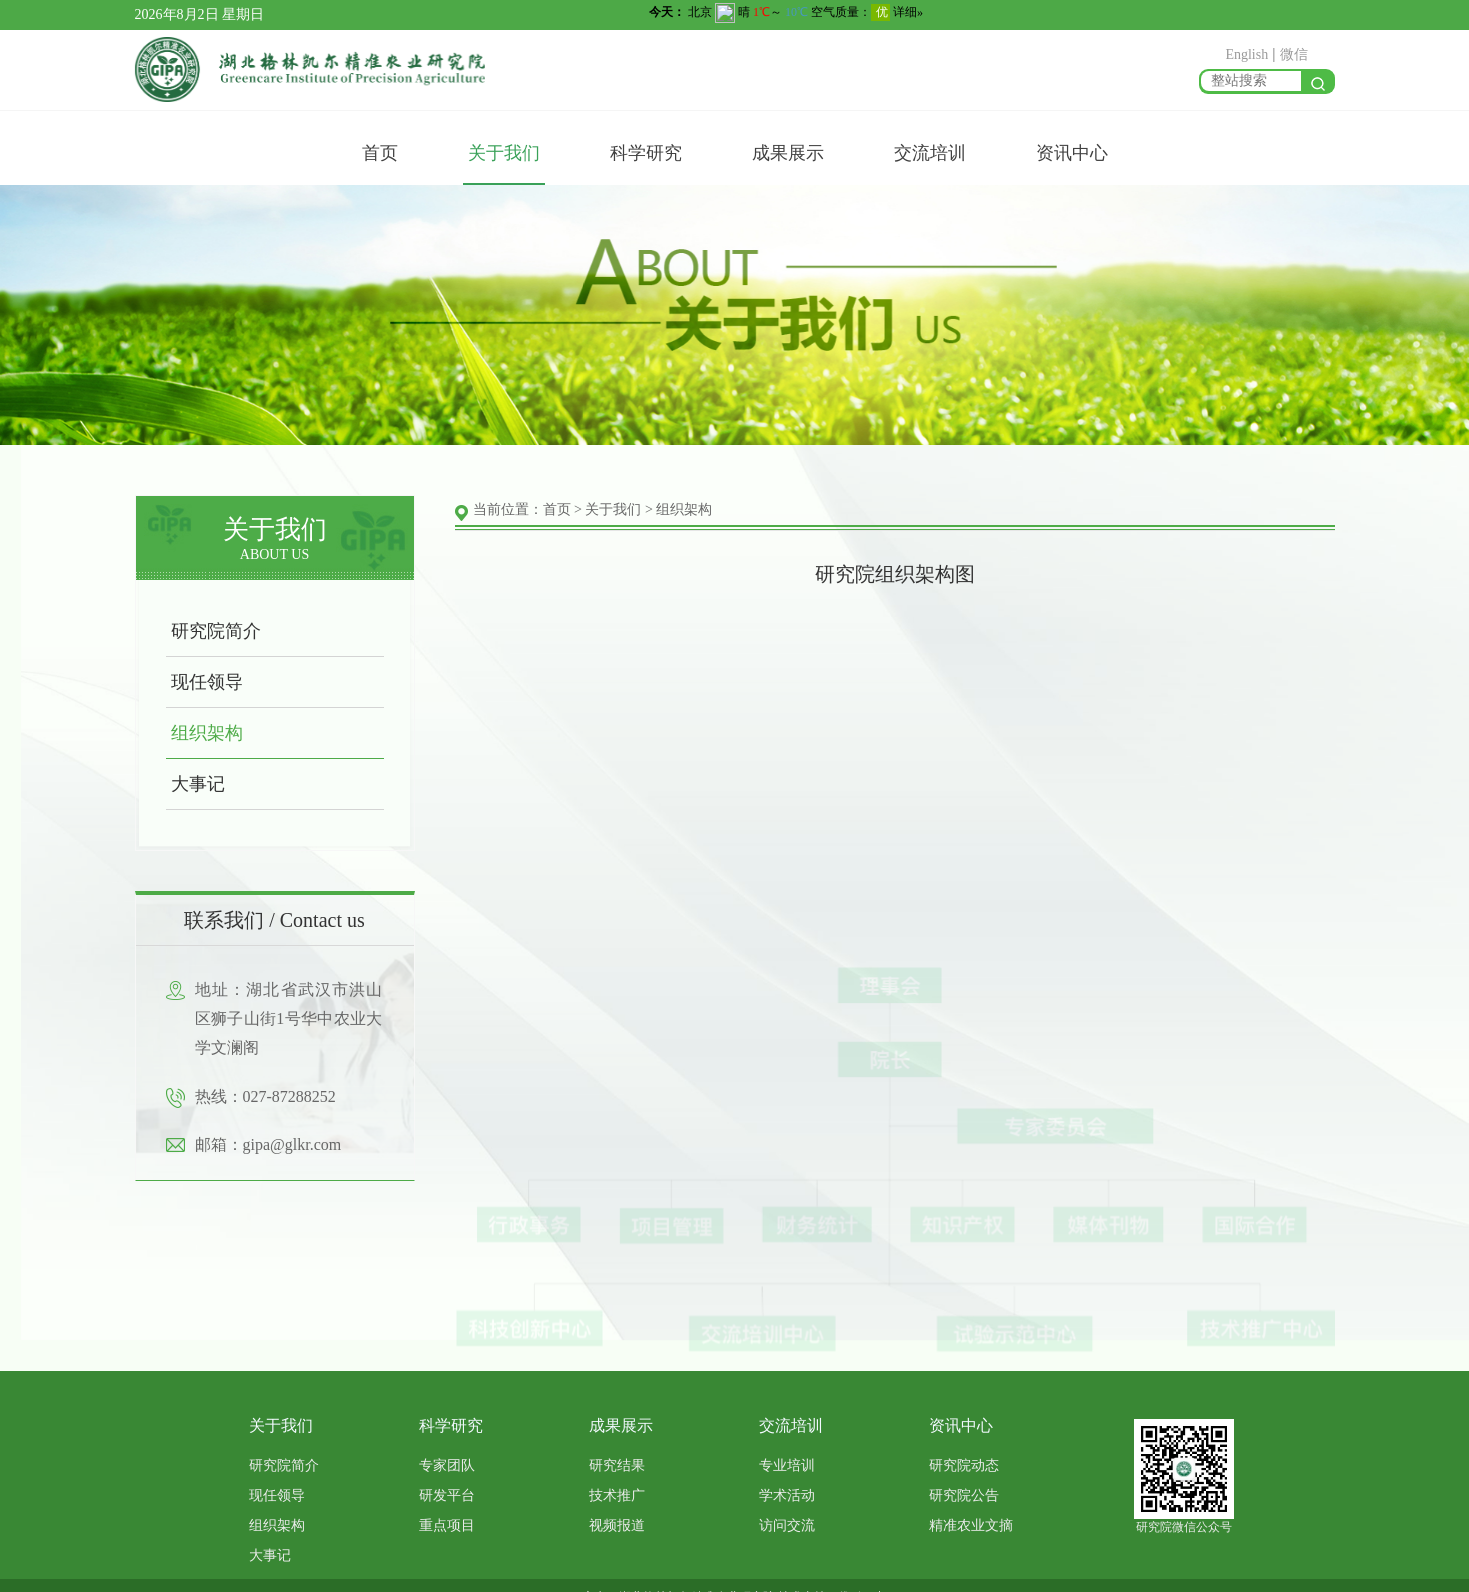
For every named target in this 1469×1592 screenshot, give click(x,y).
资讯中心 (1072, 153)
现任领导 (198, 682)
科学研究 (646, 153)
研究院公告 (964, 1495)
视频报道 (617, 1525)
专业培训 (787, 1465)
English (1246, 54)
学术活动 (787, 1495)
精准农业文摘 (971, 1525)
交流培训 (930, 153)
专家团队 (447, 1465)
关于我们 (504, 153)
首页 (380, 153)
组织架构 (198, 733)
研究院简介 (207, 631)
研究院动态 (964, 1465)
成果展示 (788, 153)
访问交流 (787, 1525)
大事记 (189, 784)
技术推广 (617, 1495)
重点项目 (447, 1525)
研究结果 (617, 1465)
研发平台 (447, 1495)
